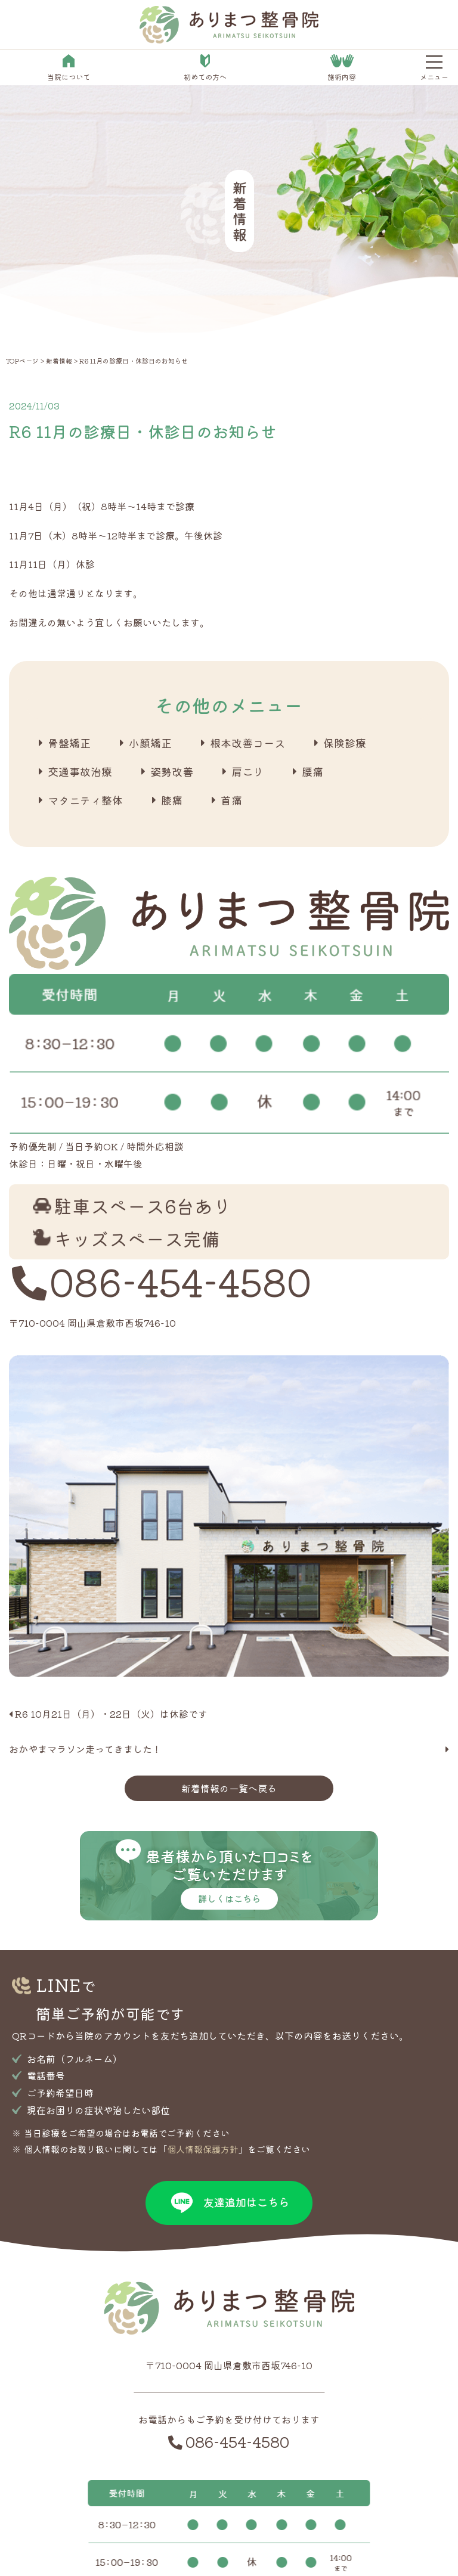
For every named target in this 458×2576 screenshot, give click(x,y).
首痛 (231, 800)
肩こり (247, 771)
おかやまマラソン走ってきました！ (85, 1749)
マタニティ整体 (85, 800)
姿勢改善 (171, 771)
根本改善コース (247, 742)
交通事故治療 (80, 771)
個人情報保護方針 (203, 2149)
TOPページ (22, 360)
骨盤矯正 (69, 742)
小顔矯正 (150, 742)
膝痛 (171, 800)
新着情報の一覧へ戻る (229, 1788)
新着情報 (59, 360)
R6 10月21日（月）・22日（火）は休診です (111, 1713)
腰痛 (312, 771)
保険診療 (344, 742)
